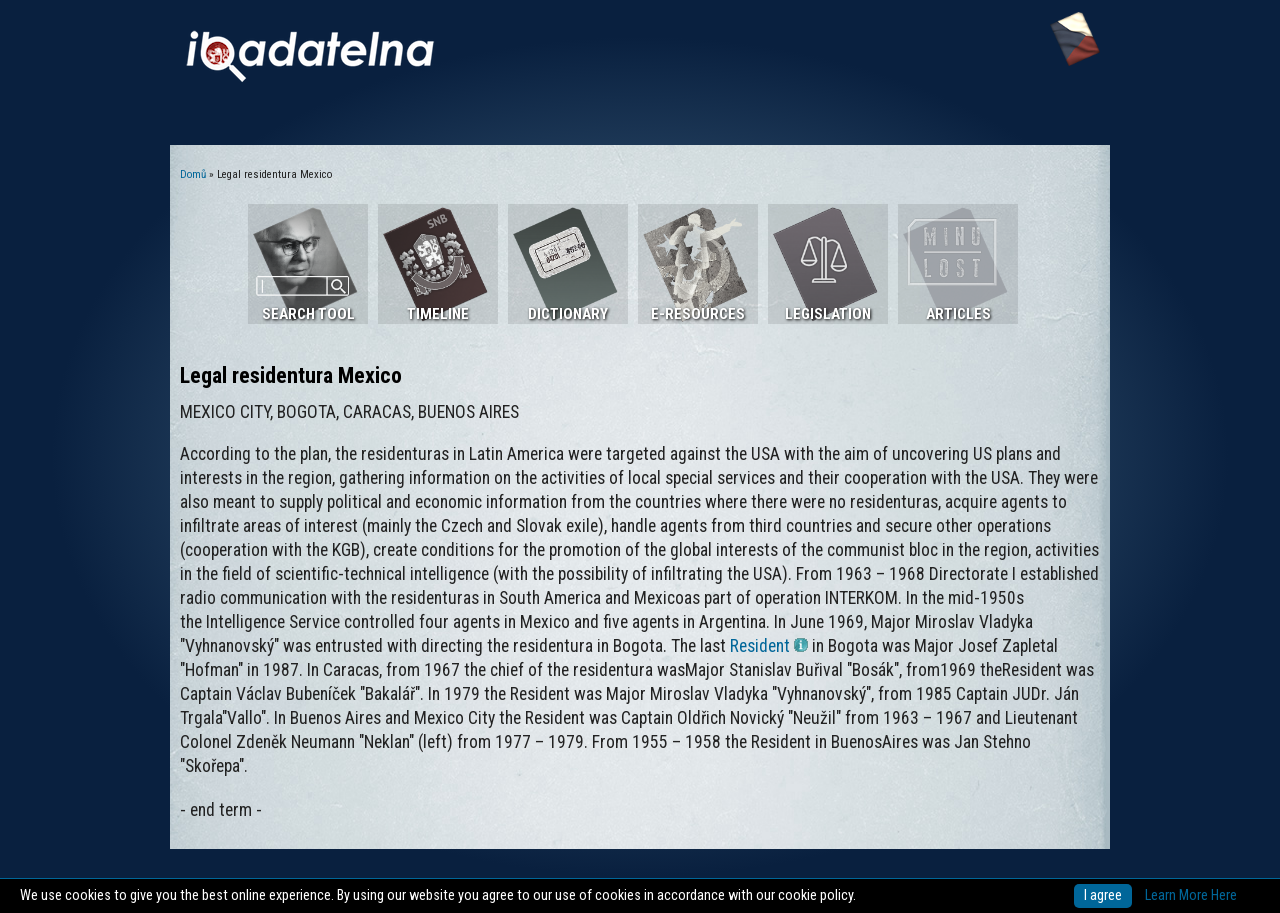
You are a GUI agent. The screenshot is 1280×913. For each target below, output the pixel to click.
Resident (769, 646)
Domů (193, 174)
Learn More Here (1191, 895)
